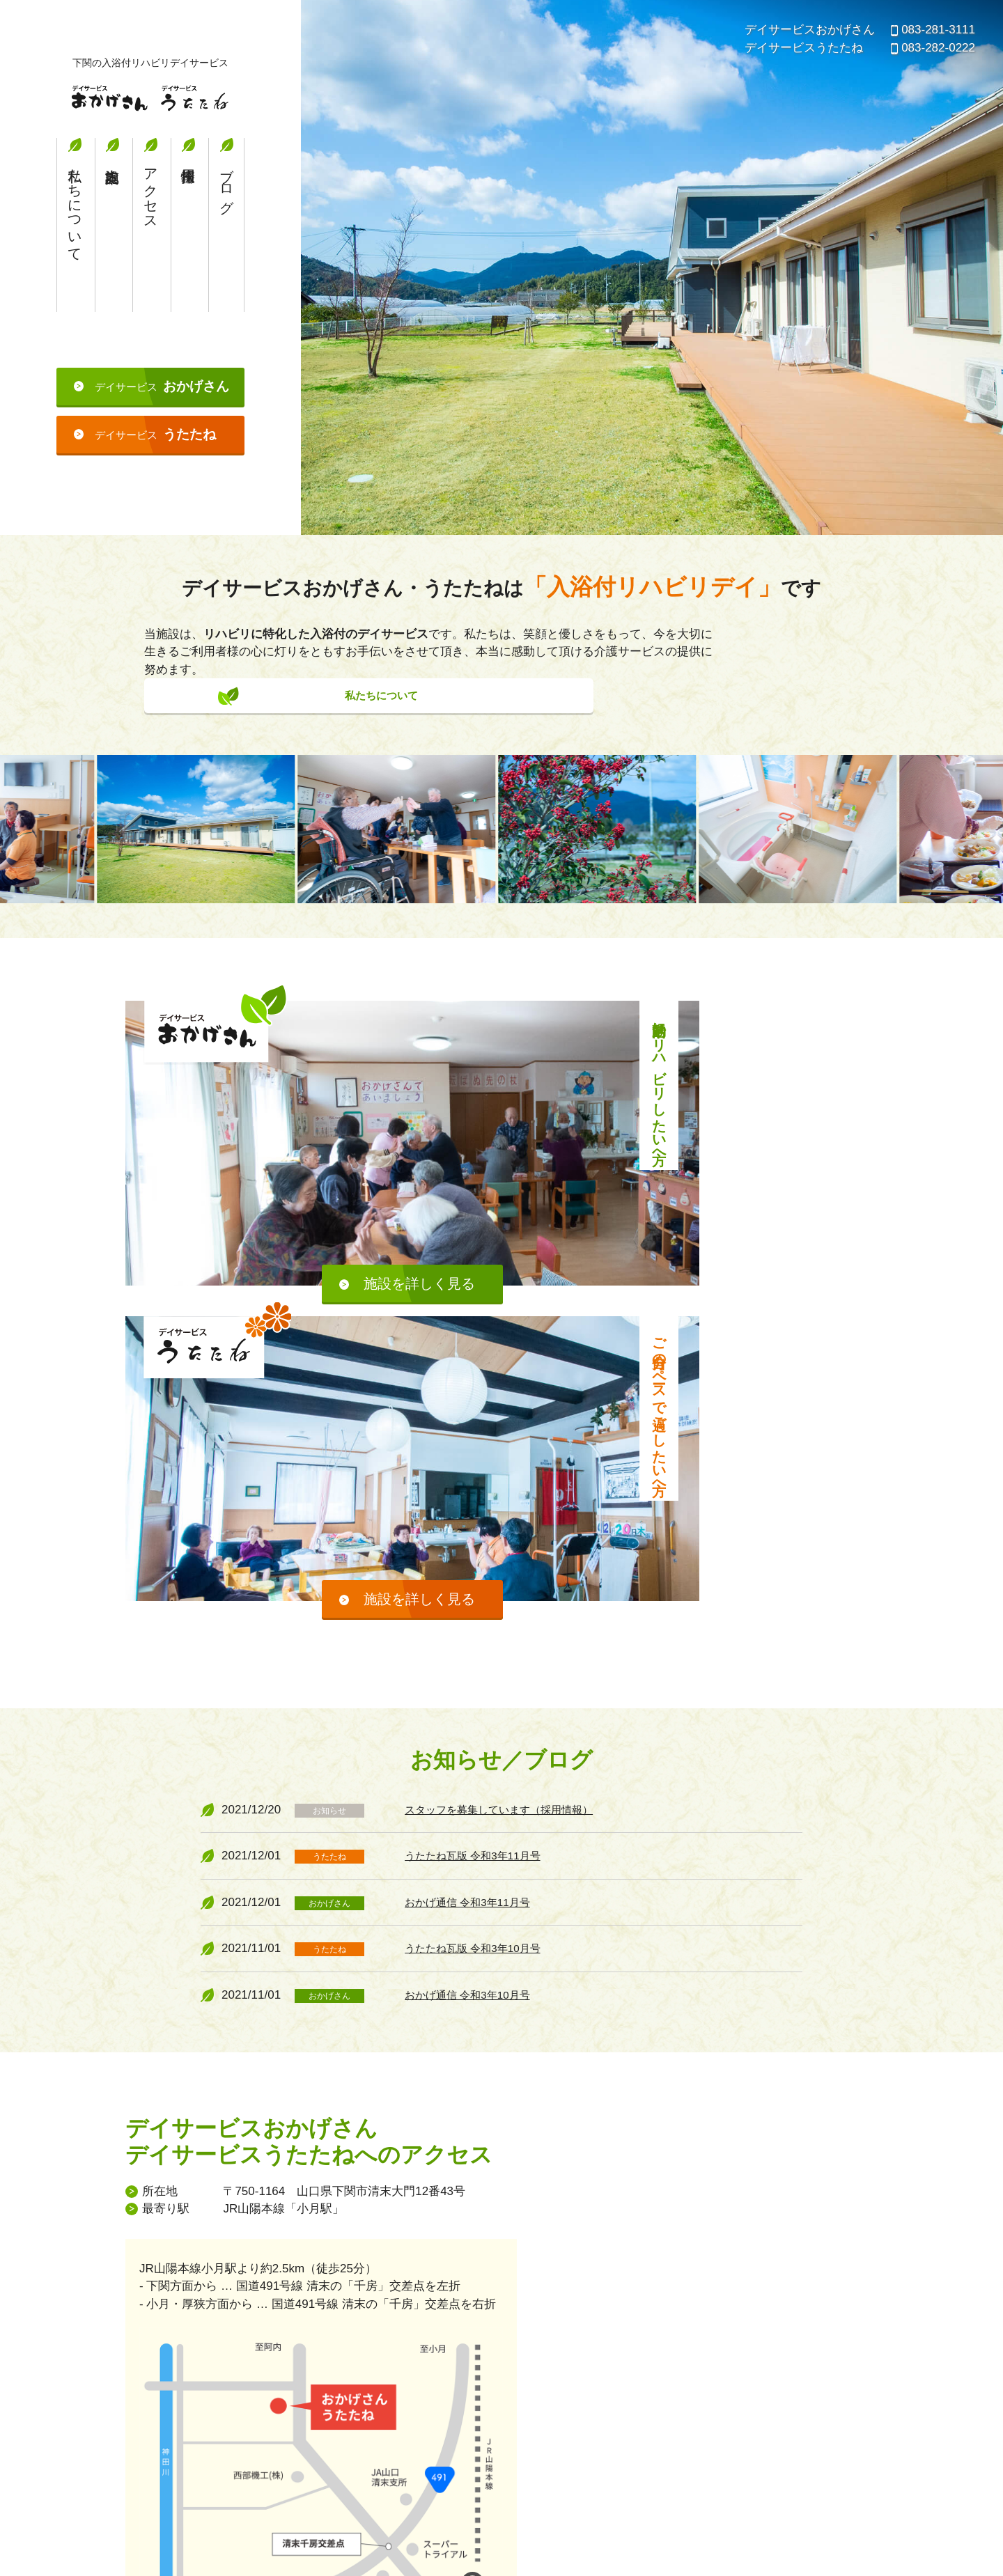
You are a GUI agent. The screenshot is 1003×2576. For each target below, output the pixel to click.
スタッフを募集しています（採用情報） (511, 1478)
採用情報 (188, 260)
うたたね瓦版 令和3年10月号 (481, 1617)
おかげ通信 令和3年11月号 (475, 1570)
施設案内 (112, 260)
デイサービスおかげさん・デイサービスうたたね (150, 101)
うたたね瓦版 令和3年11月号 (481, 1524)
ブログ (226, 218)
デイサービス (162, 421)
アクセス (150, 226)
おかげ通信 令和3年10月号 (475, 1663)
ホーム (482, 2402)
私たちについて (74, 242)
